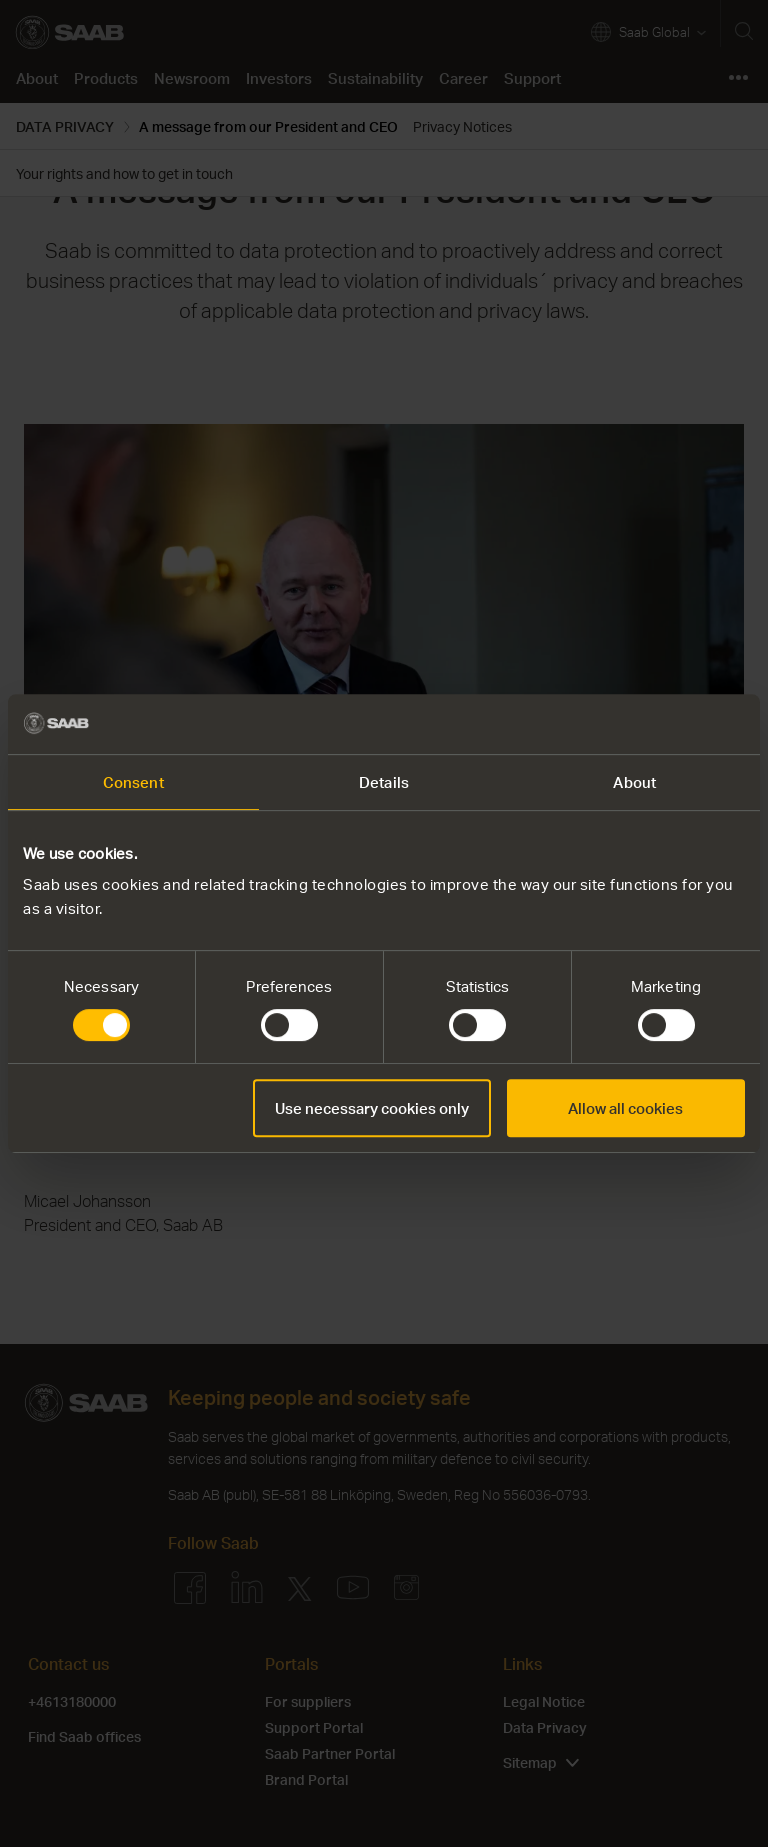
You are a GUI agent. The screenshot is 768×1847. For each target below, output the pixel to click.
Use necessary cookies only (372, 1108)
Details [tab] (384, 782)
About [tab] (634, 782)
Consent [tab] (133, 782)
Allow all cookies (625, 1108)
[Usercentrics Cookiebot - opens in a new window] (657, 724)
